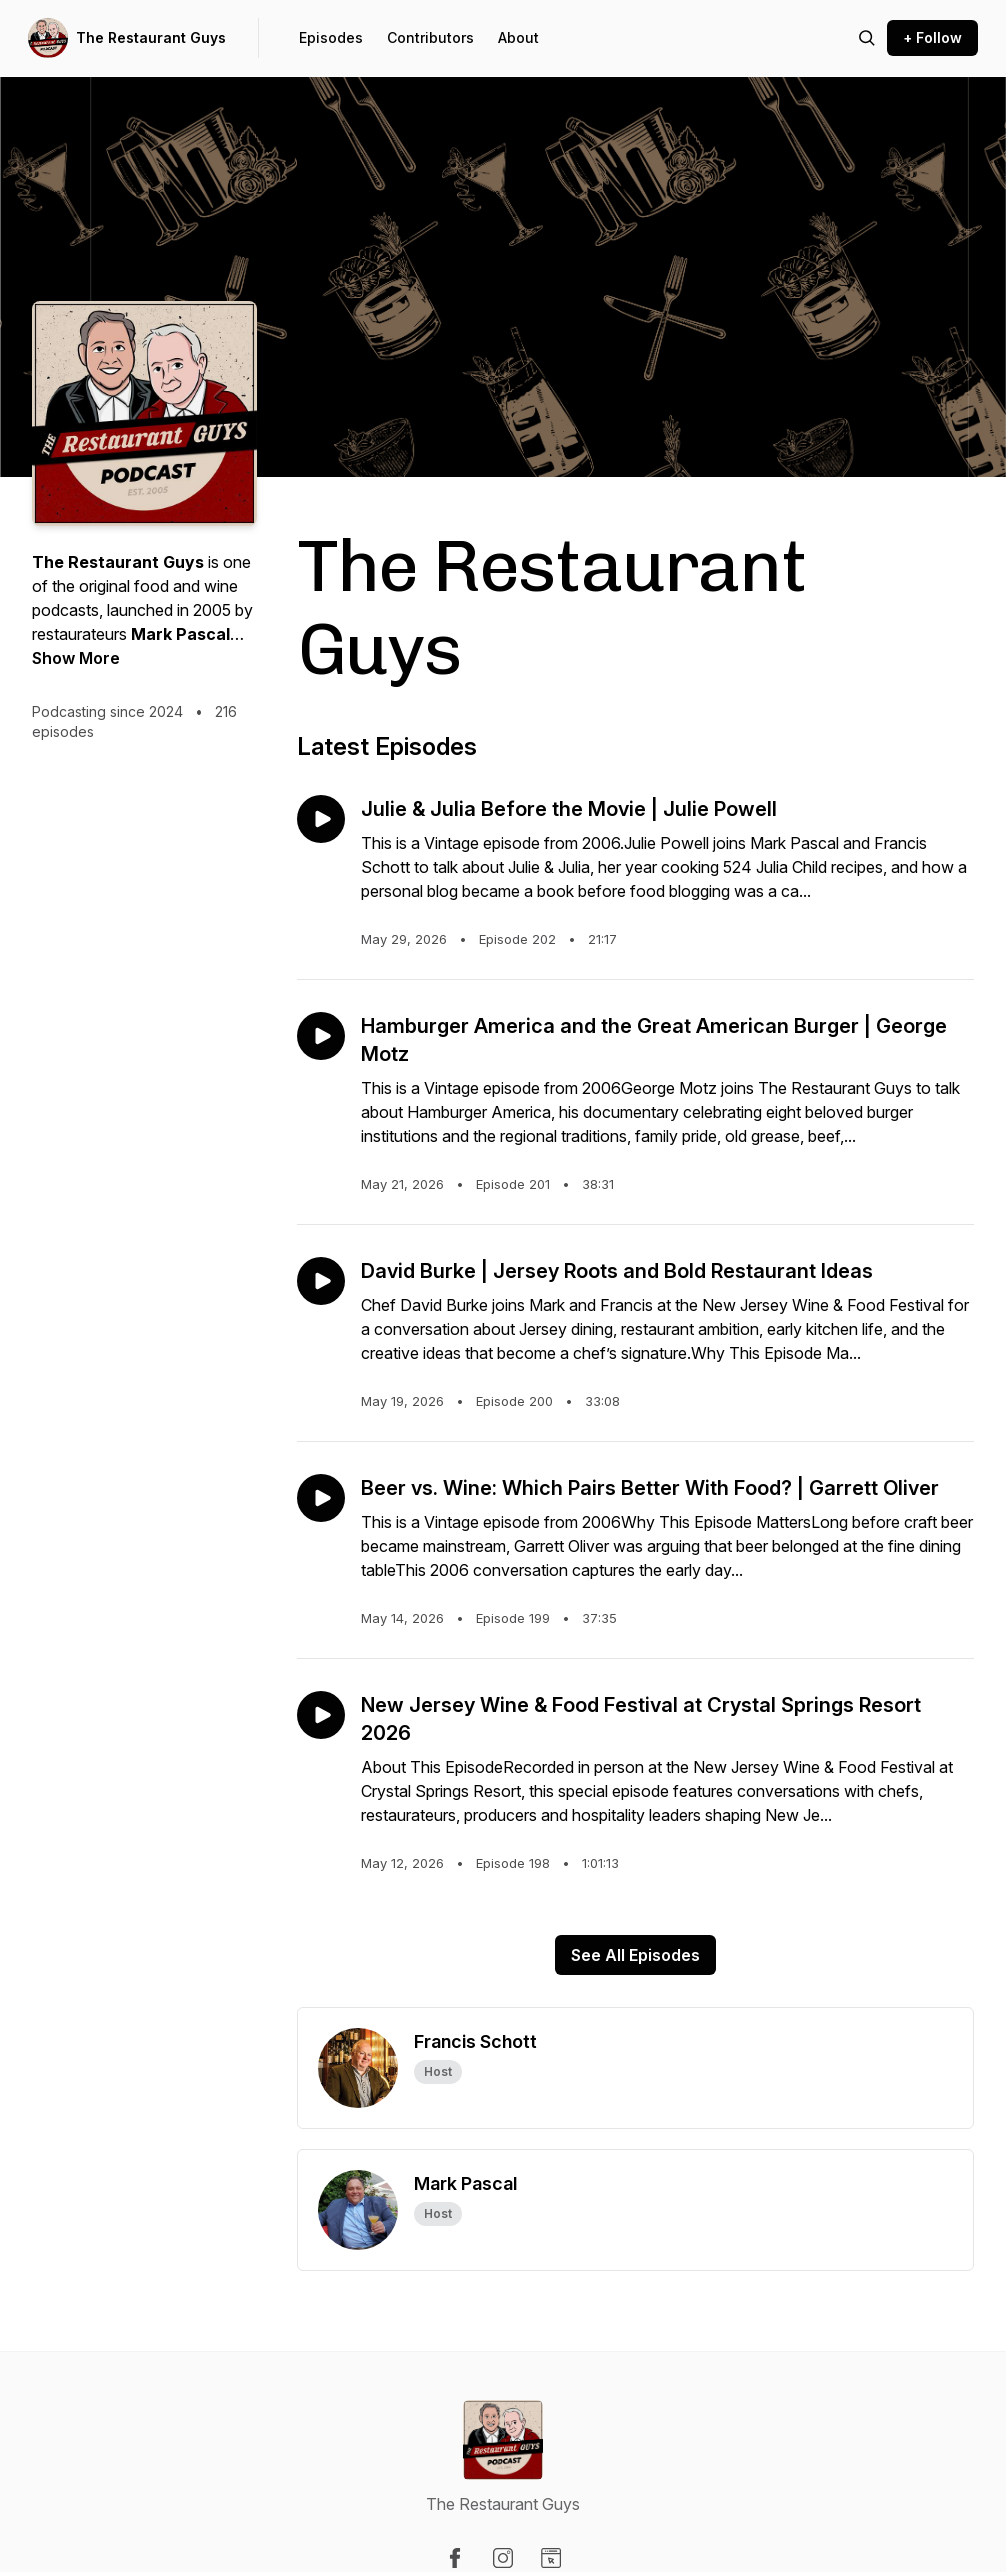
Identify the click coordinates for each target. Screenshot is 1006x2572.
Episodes (331, 37)
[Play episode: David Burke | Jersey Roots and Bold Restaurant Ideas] (321, 1281)
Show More (76, 658)
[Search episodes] (867, 38)
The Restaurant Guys (151, 37)
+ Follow (932, 37)
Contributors (430, 37)
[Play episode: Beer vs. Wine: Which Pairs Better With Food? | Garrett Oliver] (321, 1498)
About (518, 37)
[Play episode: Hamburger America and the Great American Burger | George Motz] (321, 1036)
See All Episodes (635, 1955)
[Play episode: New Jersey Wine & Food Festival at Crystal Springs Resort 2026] (321, 1715)
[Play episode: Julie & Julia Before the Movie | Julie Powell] (321, 819)
